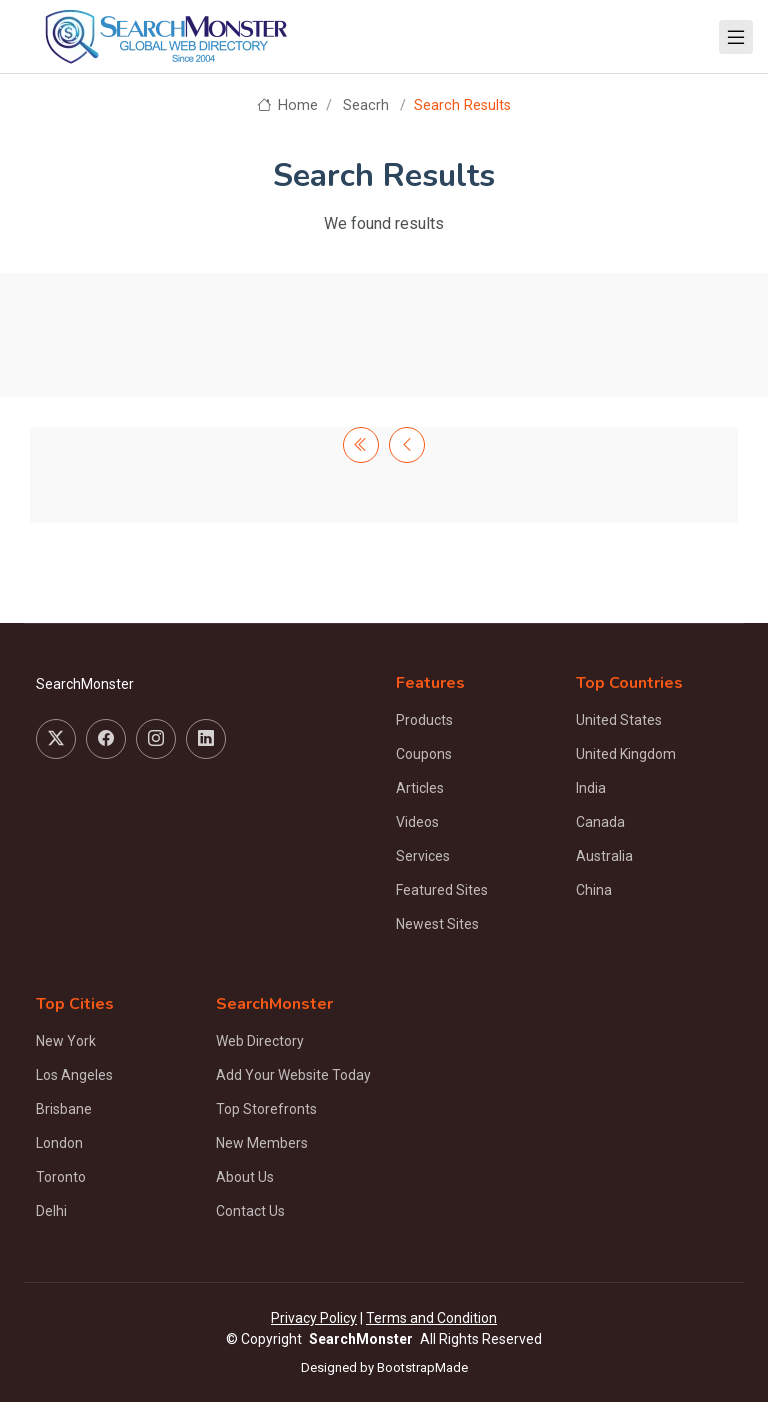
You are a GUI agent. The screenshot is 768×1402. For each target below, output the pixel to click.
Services (423, 856)
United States (619, 720)
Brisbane (64, 1109)
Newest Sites (437, 924)
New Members (262, 1143)
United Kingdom (626, 754)
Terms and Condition (431, 1318)
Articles (420, 788)
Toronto (61, 1177)
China (594, 890)
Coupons (424, 754)
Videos (417, 822)
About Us (245, 1177)
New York (66, 1041)
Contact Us (250, 1211)
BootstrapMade (422, 1367)
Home (287, 105)
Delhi (51, 1211)
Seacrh (366, 105)
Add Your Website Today (293, 1075)
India (591, 788)
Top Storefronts (266, 1109)
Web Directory (260, 1041)
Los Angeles (74, 1075)
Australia (604, 856)
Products (424, 720)
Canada (600, 822)
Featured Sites (442, 890)
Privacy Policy (314, 1318)
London (59, 1143)
